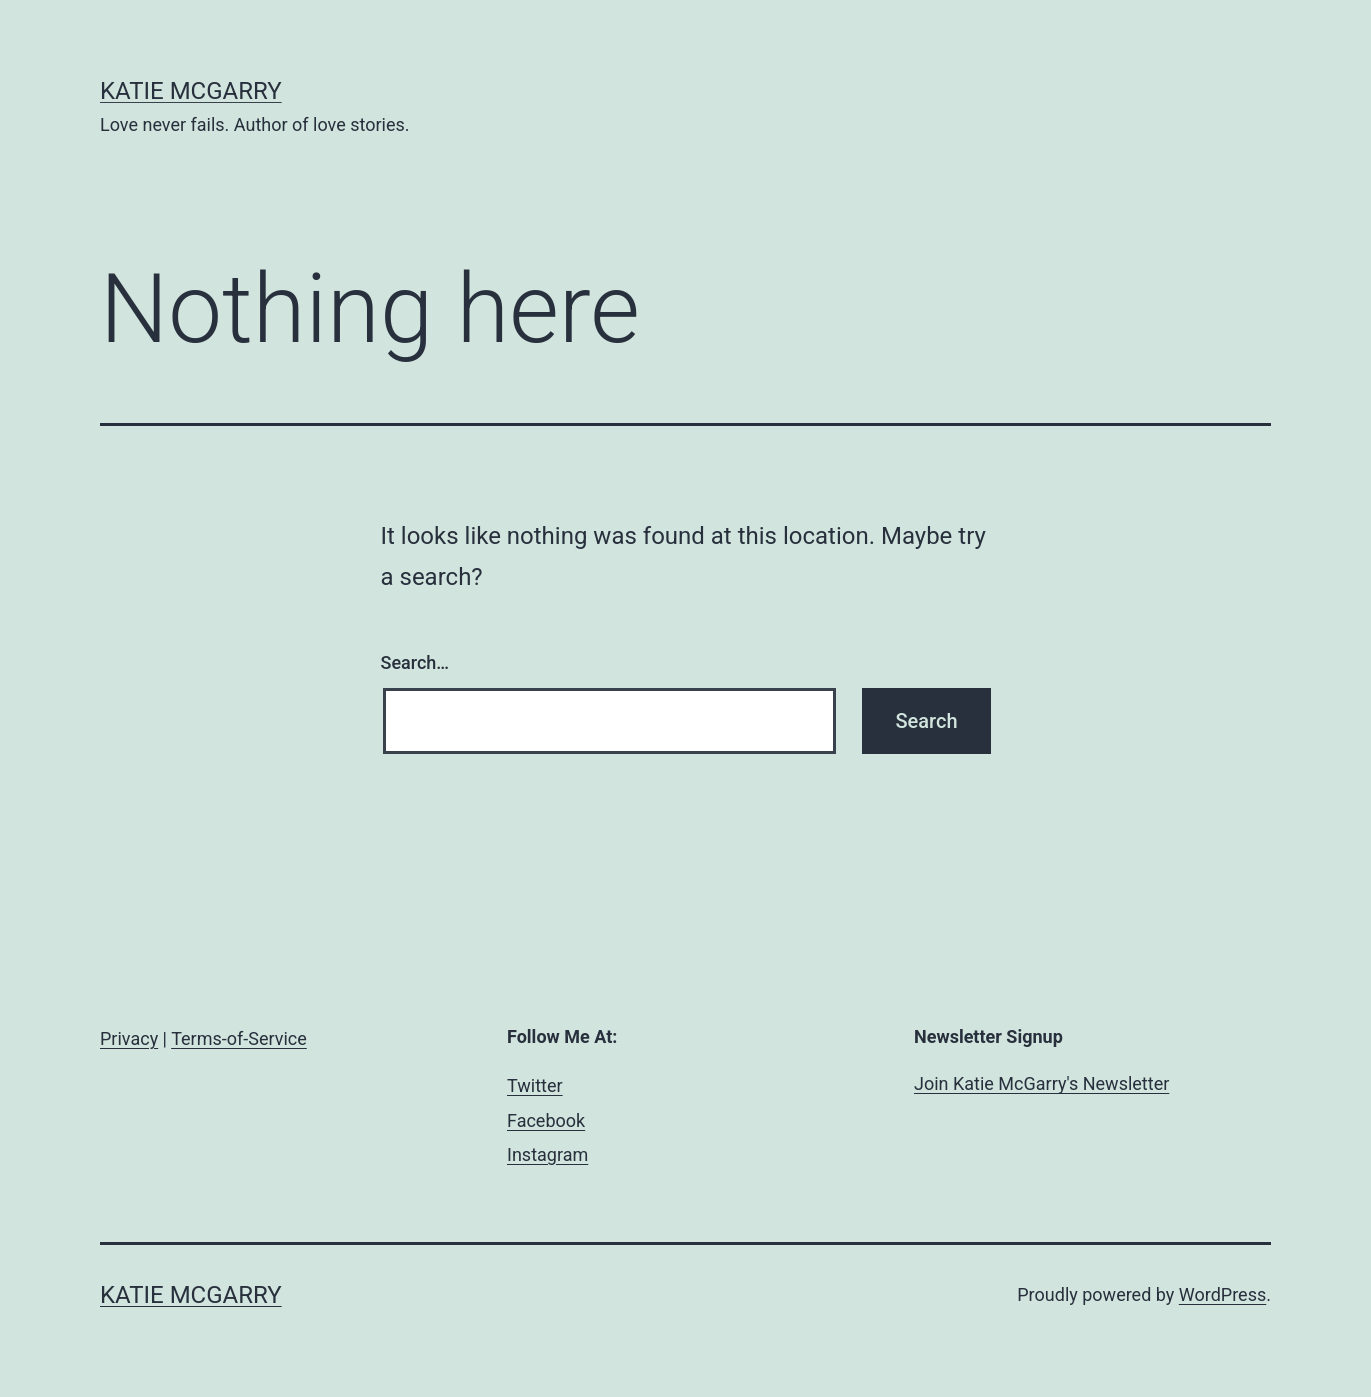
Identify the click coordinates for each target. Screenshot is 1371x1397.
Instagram (547, 1154)
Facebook (546, 1120)
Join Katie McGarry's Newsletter (1041, 1083)
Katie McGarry (191, 91)
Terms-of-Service (239, 1038)
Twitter (535, 1085)
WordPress (1222, 1294)
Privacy (129, 1038)
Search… (415, 662)
